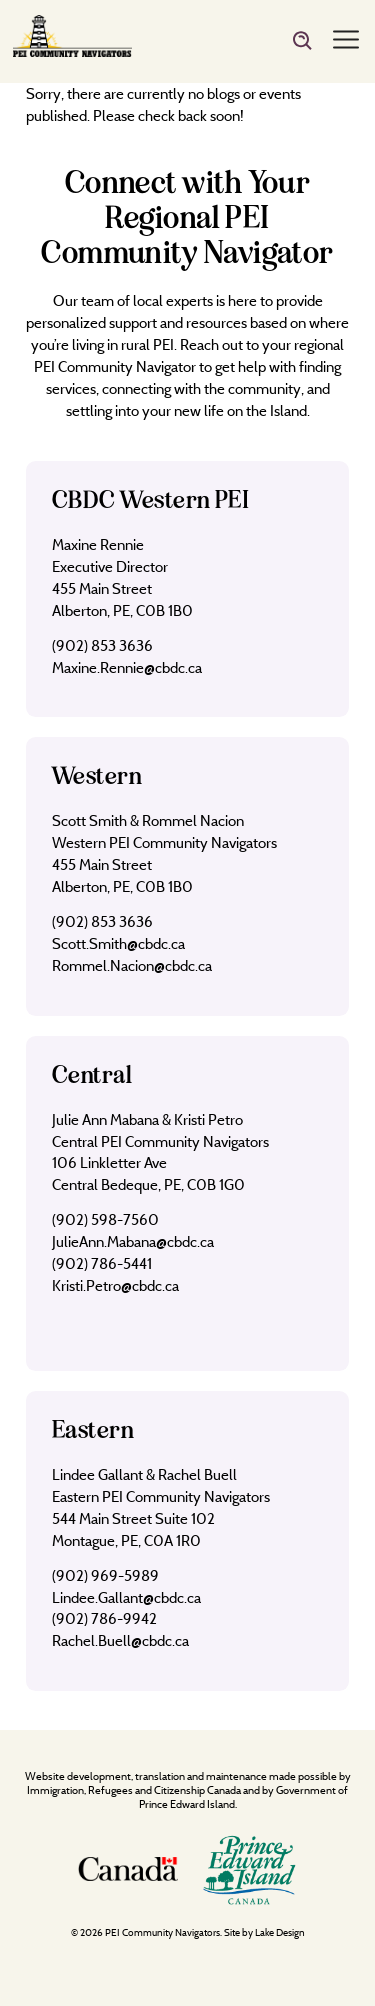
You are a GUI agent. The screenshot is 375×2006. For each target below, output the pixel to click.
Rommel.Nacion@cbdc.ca (132, 965)
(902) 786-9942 (104, 1618)
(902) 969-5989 (105, 1575)
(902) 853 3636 (102, 645)
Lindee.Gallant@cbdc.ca (126, 1597)
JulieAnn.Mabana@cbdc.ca (133, 1241)
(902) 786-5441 (102, 1263)
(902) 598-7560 (105, 1219)
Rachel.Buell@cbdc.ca (120, 1640)
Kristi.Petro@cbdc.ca (115, 1285)
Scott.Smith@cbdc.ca (118, 943)
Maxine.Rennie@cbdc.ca (127, 667)
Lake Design (280, 1932)
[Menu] (346, 41)
